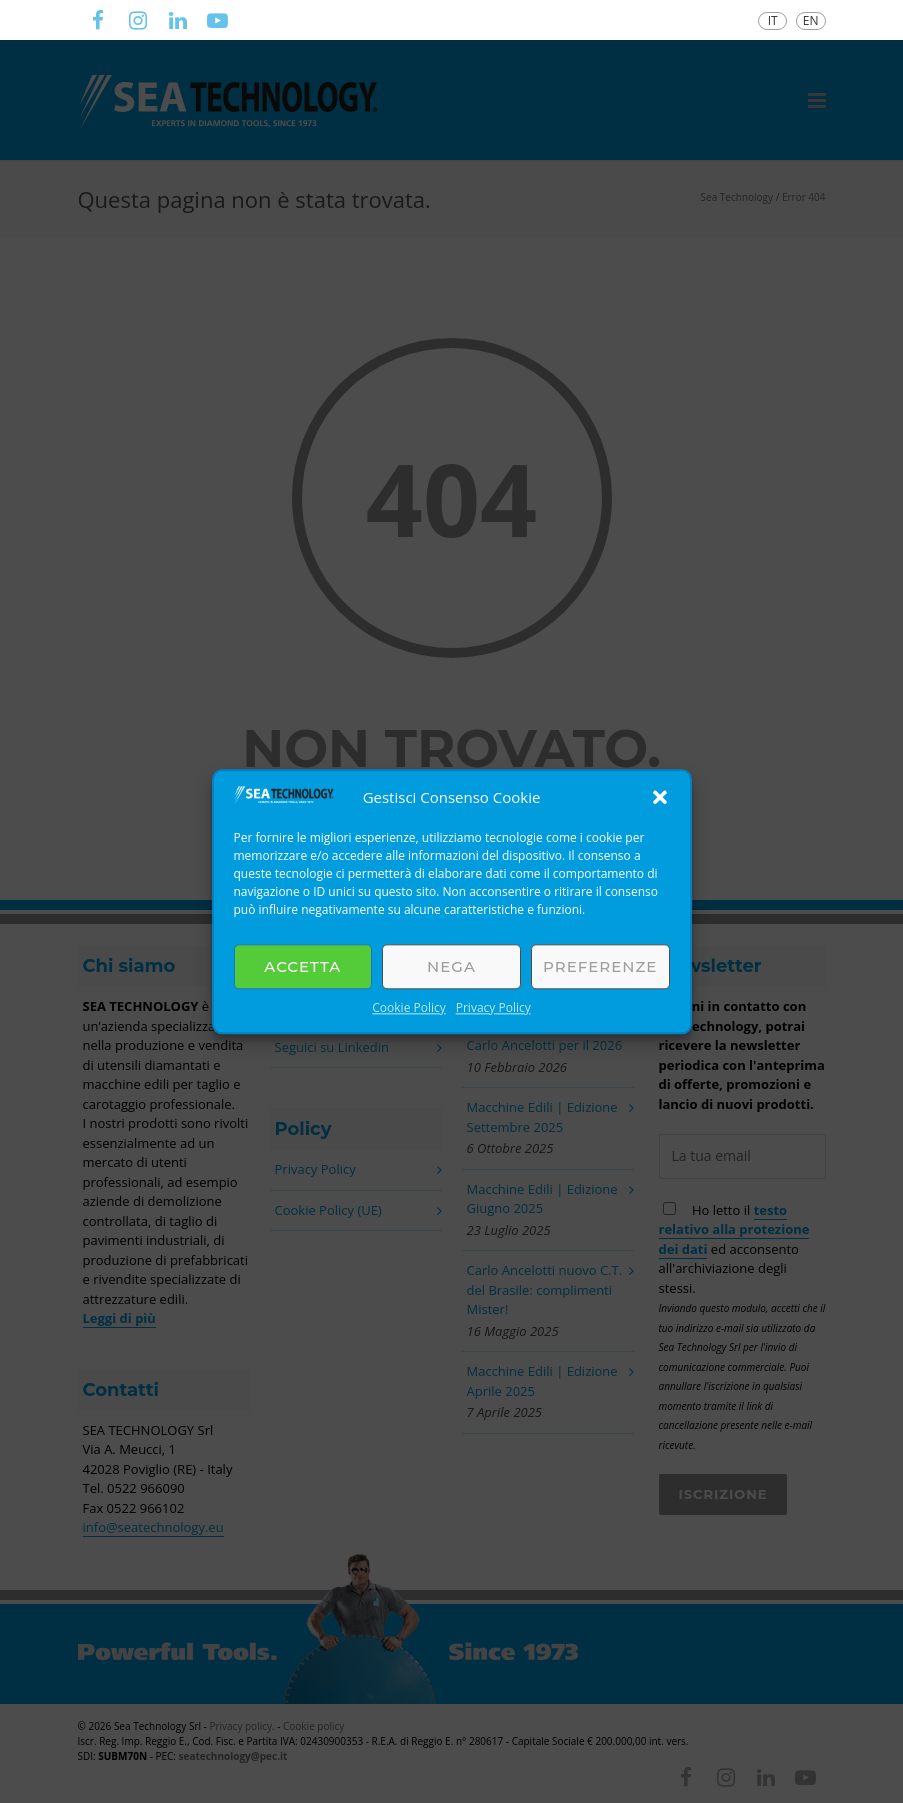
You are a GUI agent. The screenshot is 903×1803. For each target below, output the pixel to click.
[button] (660, 797)
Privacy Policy (493, 1007)
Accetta (302, 966)
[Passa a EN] (811, 21)
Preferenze (600, 966)
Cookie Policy (408, 1007)
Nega (451, 966)
